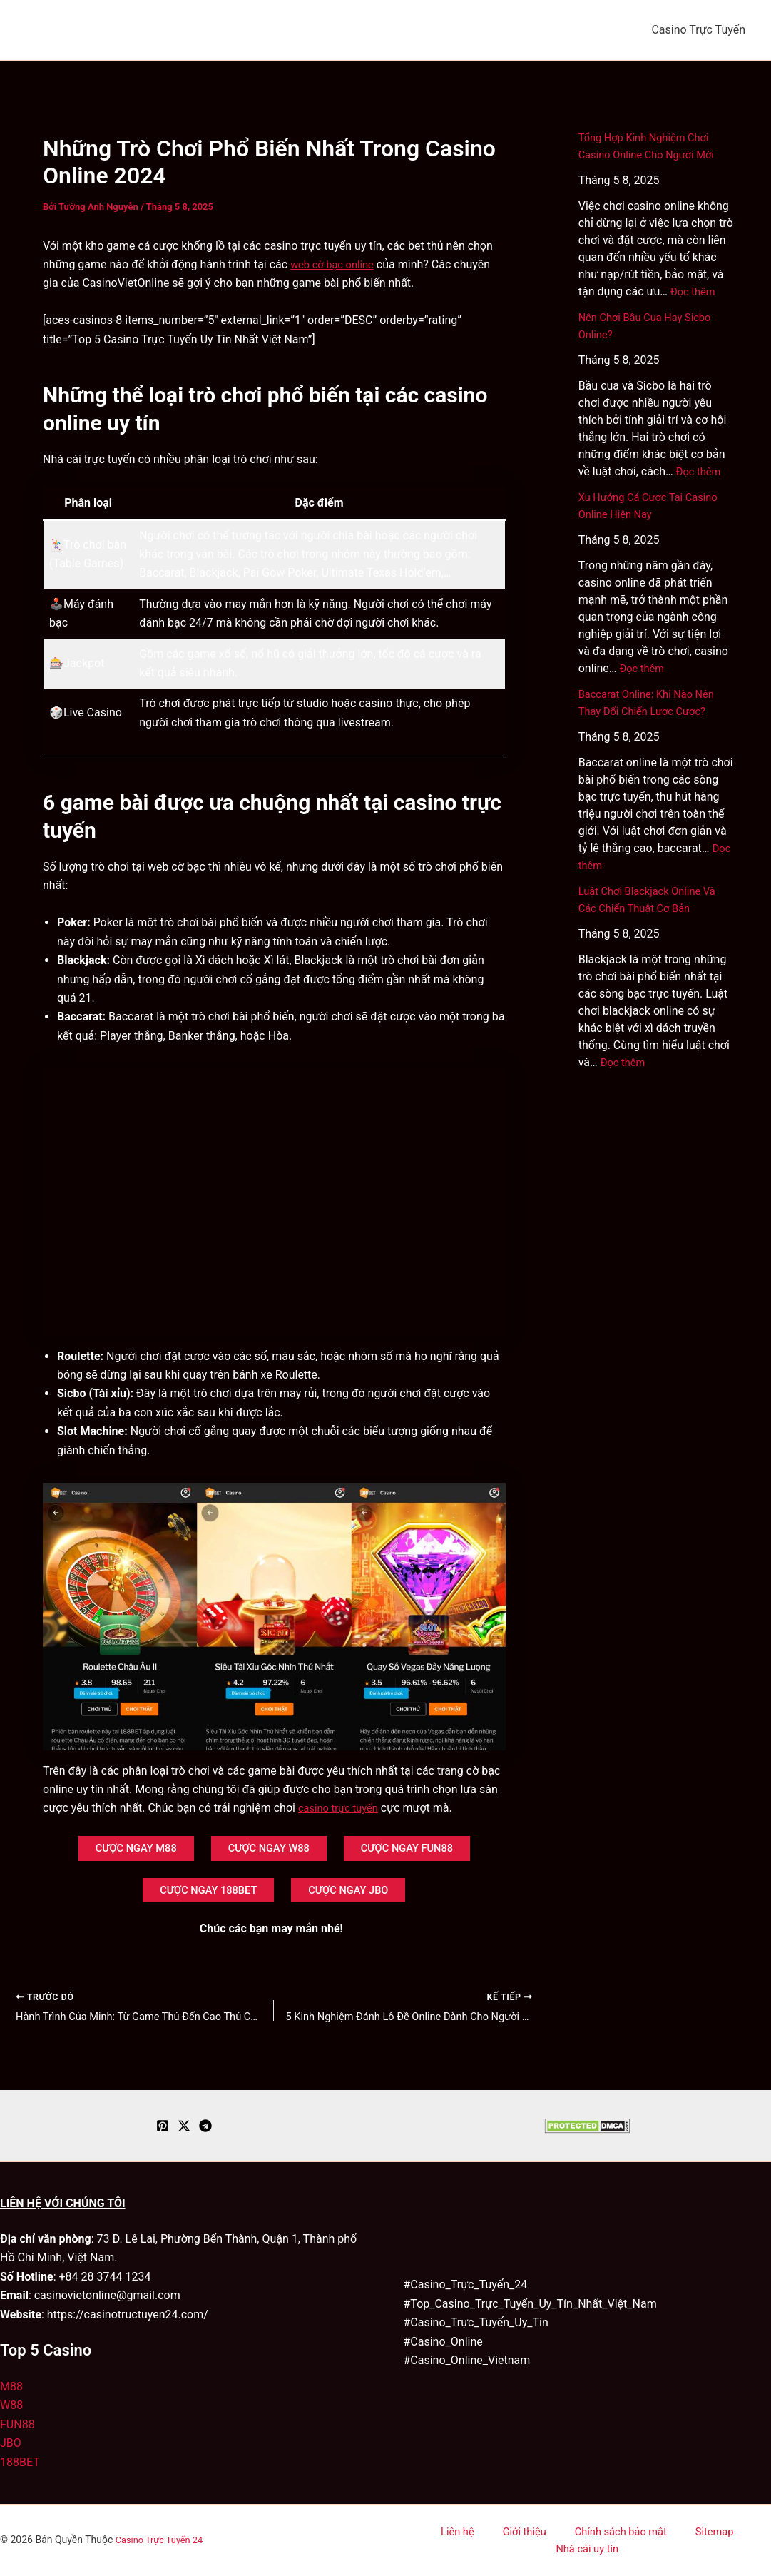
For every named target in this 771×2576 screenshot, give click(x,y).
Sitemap (657, 2540)
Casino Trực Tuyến (698, 29)
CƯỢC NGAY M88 (118, 1850)
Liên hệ (435, 2540)
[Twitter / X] (184, 2126)
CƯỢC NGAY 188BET (200, 1898)
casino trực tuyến (342, 1808)
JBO (10, 2443)
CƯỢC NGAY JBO (358, 1898)
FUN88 (17, 2424)
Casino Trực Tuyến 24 (163, 2540)
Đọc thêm (695, 291)
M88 (11, 2386)
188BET (20, 2462)
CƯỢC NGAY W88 (267, 1850)
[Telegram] (205, 2126)
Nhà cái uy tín (723, 2540)
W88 (11, 2406)
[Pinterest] (162, 2126)
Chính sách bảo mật (574, 2540)
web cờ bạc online (336, 264)
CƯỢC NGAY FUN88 (423, 1850)
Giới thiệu (488, 2540)
